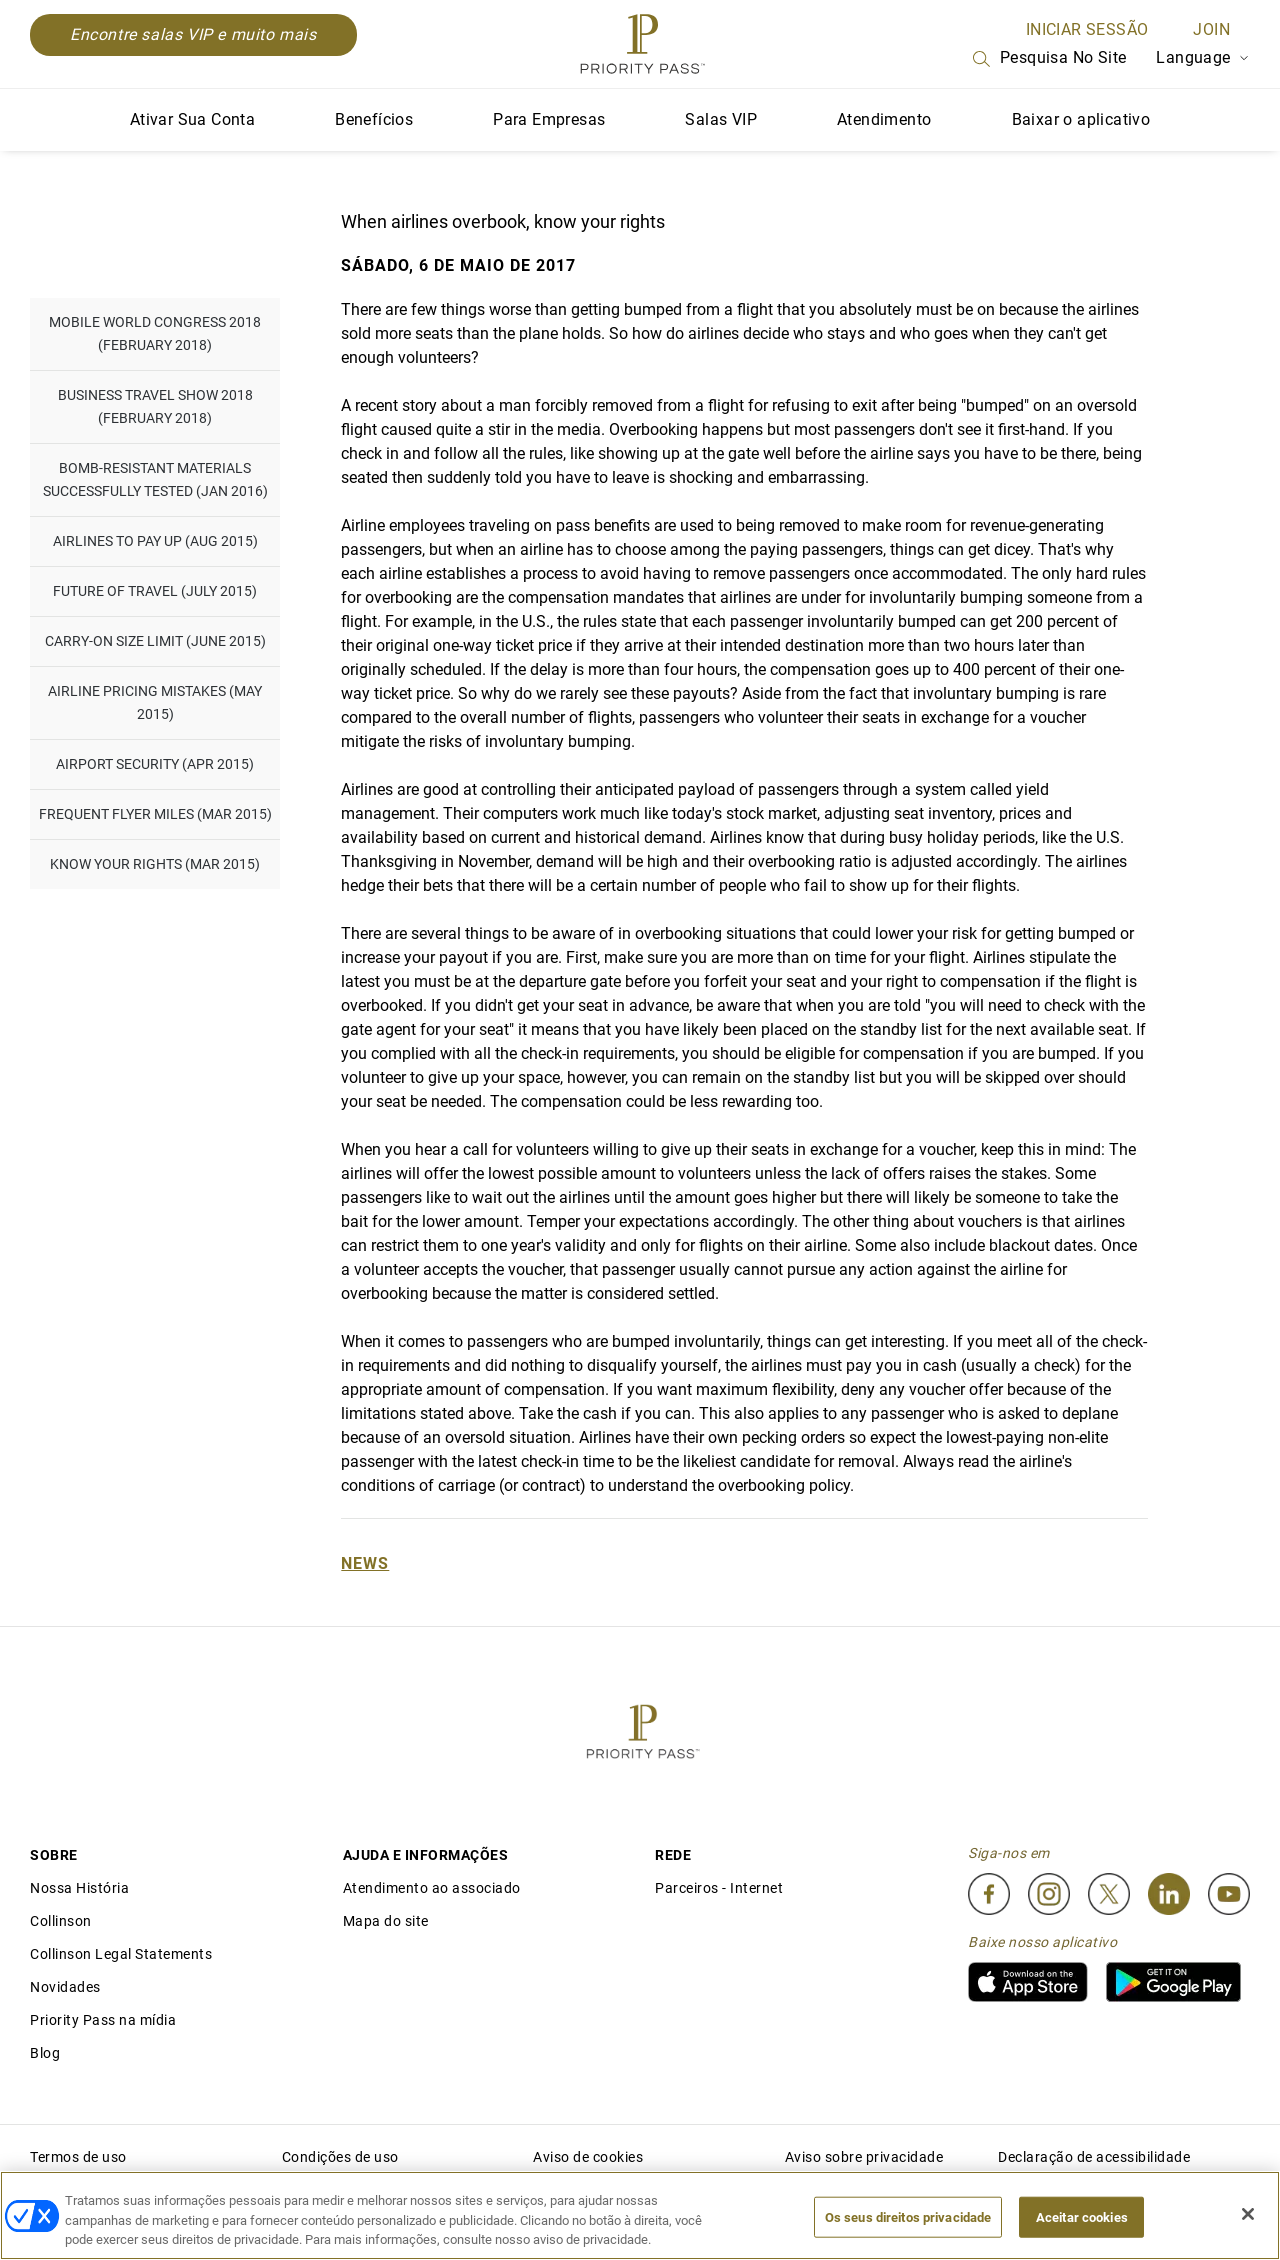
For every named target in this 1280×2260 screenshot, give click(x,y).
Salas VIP (721, 119)
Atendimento (884, 119)
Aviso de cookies (588, 2157)
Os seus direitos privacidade (908, 2216)
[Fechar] (1248, 2214)
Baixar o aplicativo (1081, 119)
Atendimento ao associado (432, 1888)
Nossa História (79, 1888)
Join (1211, 29)
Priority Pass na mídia (103, 2020)
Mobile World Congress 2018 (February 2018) (155, 333)
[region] (640, 2215)
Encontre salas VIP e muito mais (193, 34)
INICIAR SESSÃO (1087, 29)
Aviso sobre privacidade (864, 2157)
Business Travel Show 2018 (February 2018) (155, 406)
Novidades (65, 1987)
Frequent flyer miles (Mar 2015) (155, 814)
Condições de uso (340, 2157)
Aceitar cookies (1082, 2216)
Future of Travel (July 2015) (155, 591)
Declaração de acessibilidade (1094, 2157)
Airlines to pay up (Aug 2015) (155, 541)
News (365, 1563)
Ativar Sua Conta (192, 119)
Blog (45, 2053)
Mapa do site (386, 1921)
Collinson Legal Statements (121, 1954)
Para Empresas (549, 119)
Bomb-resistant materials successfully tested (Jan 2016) (155, 479)
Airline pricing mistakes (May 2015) (155, 702)
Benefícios (374, 119)
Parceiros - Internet (719, 1888)
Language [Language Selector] (1203, 57)
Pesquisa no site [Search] (1048, 59)
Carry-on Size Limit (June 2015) (155, 641)
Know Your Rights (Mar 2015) (155, 864)
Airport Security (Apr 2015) (155, 764)
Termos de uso (78, 2157)
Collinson (61, 1921)
